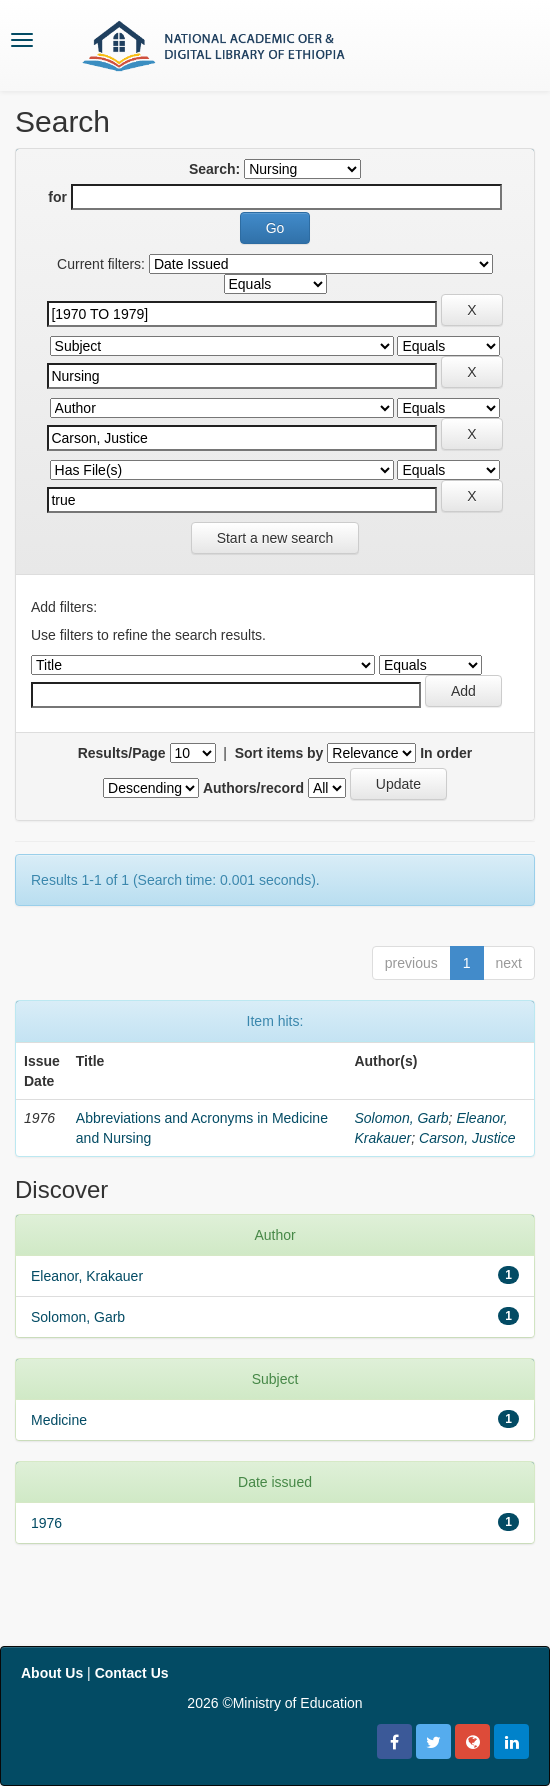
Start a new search (275, 538)
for (57, 197)
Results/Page (122, 753)
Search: (214, 169)
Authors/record (253, 788)
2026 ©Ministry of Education (274, 1703)
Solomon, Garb (401, 1118)
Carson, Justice (467, 1138)
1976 (46, 1523)
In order (446, 753)
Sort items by (279, 753)
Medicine (59, 1420)
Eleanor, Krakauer (87, 1276)
